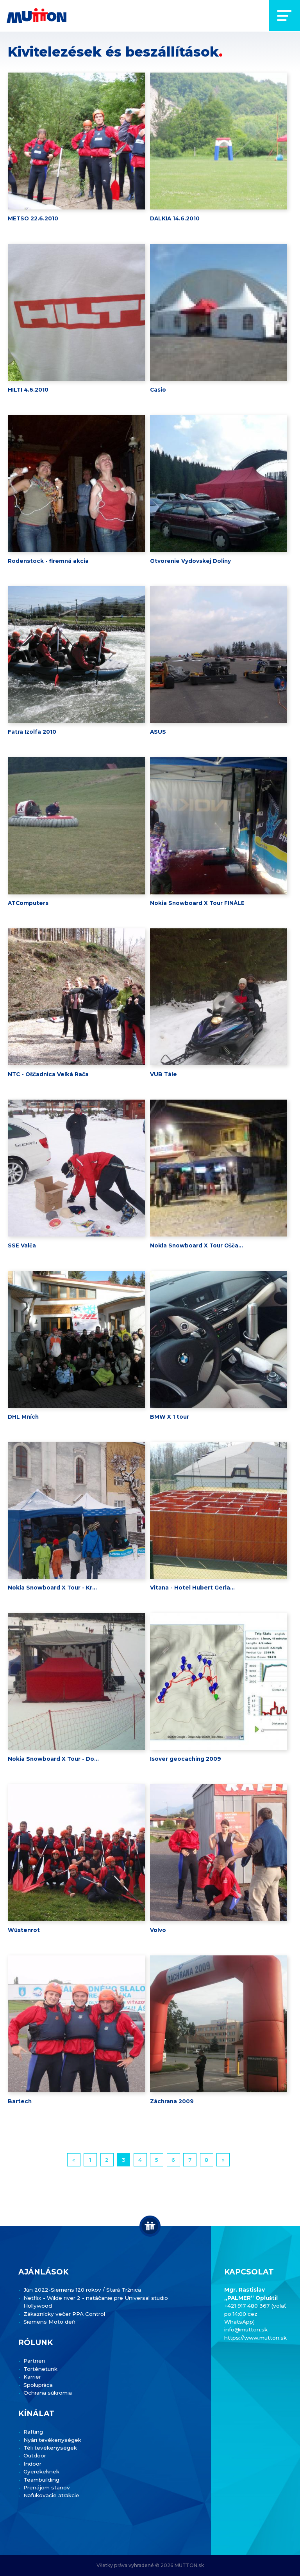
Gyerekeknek (41, 2471)
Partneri (34, 2361)
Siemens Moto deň (49, 2322)
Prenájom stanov (46, 2487)
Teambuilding (41, 2480)
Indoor (32, 2464)
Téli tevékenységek (50, 2448)
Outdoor (34, 2455)
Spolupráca (38, 2385)
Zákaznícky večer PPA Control (64, 2314)
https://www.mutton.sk (255, 2338)
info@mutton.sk (246, 2329)
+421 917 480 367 (247, 2306)
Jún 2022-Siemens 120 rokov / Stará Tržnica (82, 2290)
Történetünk (40, 2369)
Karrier (32, 2377)
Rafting (33, 2432)
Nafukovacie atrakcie (51, 2495)
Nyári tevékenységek (52, 2440)
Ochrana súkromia (47, 2393)
